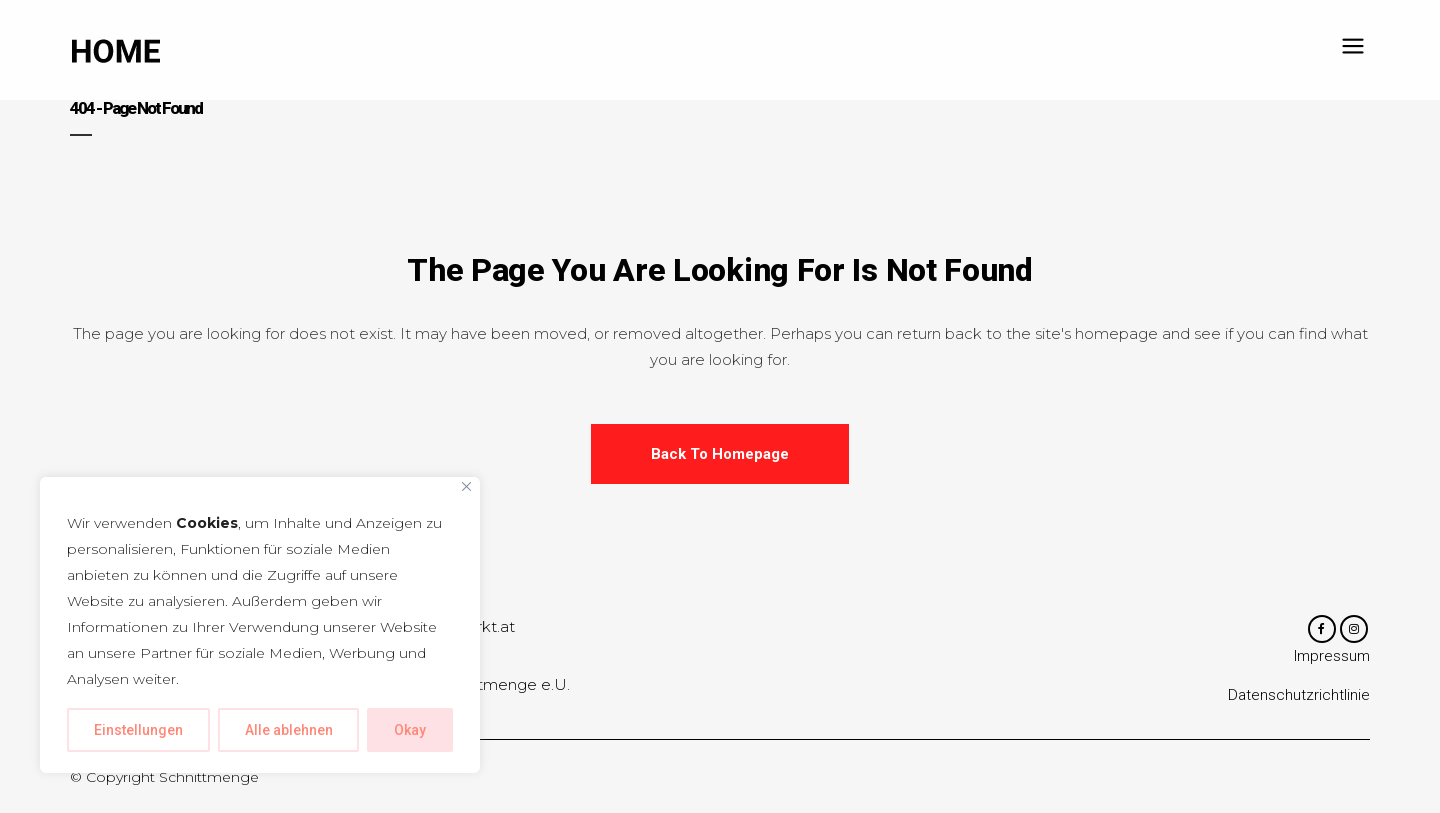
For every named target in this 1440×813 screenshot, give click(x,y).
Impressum (1332, 658)
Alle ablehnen (289, 730)
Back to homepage (720, 454)
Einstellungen (138, 730)
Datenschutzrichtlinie (1299, 697)
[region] (260, 625)
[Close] (466, 486)
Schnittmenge (209, 777)
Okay (410, 730)
